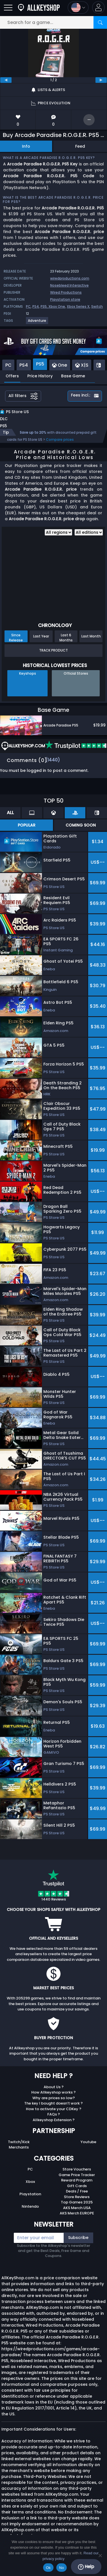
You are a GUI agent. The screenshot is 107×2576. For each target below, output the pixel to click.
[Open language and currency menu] (78, 7)
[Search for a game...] (53, 22)
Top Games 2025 (77, 2202)
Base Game (73, 376)
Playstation (30, 2194)
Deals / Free (77, 2191)
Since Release (16, 637)
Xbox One (56, 306)
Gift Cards (77, 2186)
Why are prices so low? (53, 2098)
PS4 (35, 306)
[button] (98, 7)
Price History (40, 376)
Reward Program (76, 2180)
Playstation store (65, 299)
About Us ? (54, 2087)
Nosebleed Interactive (69, 285)
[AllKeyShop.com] (39, 7)
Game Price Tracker (77, 2175)
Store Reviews (77, 2197)
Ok (48, 2568)
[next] (101, 80)
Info (26, 146)
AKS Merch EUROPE (77, 2213)
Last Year (41, 636)
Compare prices (60, 439)
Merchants (19, 2147)
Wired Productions (66, 292)
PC (28, 306)
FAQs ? (53, 2114)
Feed (80, 146)
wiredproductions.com (69, 278)
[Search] (100, 22)
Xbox (30, 2181)
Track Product (53, 650)
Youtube (88, 2142)
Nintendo (30, 2206)
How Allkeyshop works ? (53, 2092)
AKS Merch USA (77, 2207)
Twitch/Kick (19, 2142)
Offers (12, 376)
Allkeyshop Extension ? (54, 2120)
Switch (97, 306)
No (61, 2568)
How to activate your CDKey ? (53, 2109)
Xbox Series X (78, 306)
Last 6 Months (66, 637)
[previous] (6, 80)
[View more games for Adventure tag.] (37, 322)
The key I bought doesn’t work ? (53, 2103)
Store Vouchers (77, 2169)
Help (86, 2567)
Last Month (91, 636)
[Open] (8, 7)
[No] (100, 2555)
